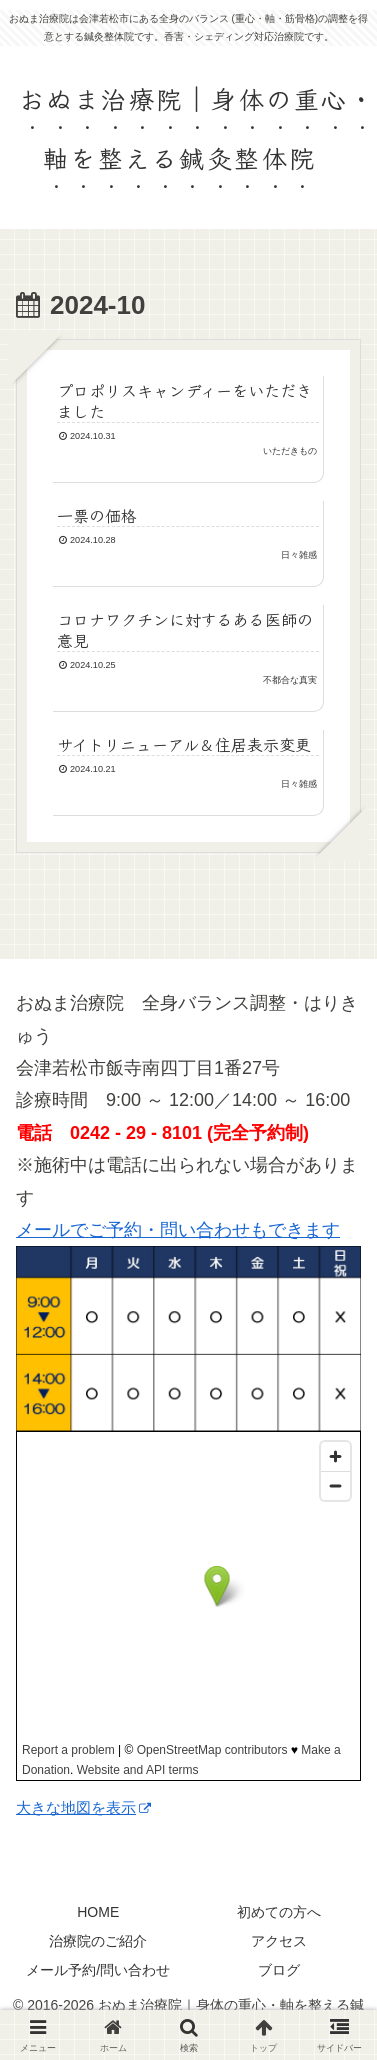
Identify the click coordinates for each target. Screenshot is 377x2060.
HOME (98, 1912)
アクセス (279, 1941)
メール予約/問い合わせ (98, 1970)
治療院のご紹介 (98, 1941)
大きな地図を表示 (83, 1807)
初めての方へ (279, 1912)
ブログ (279, 1970)
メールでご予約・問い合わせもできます (178, 1230)
